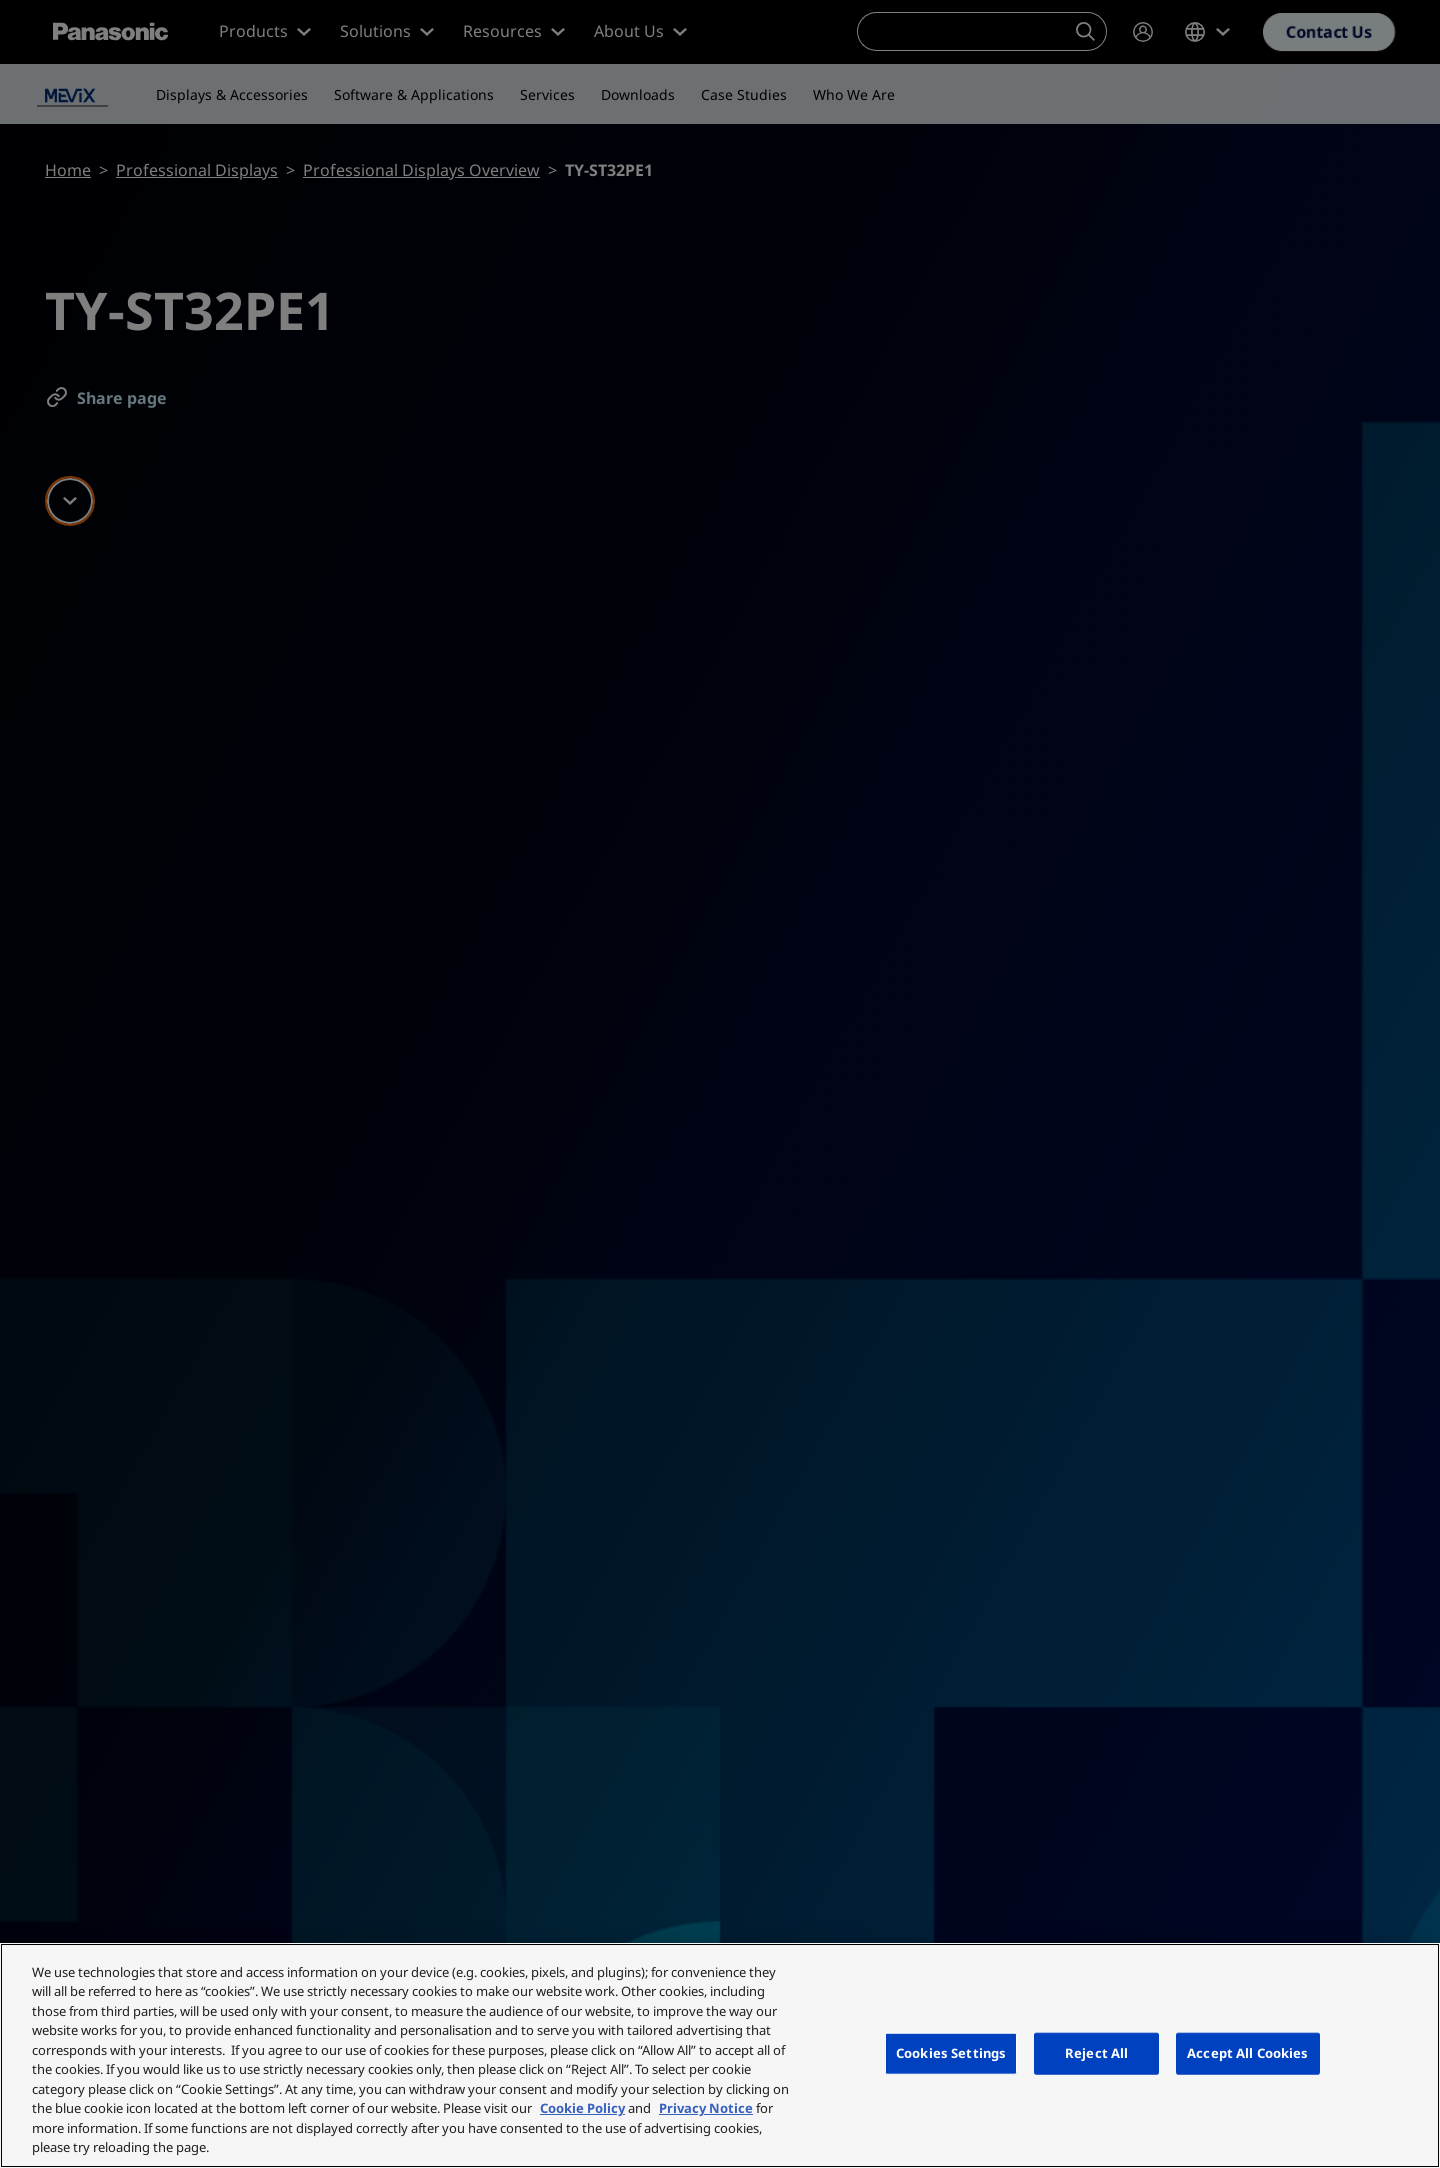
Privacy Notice (706, 2108)
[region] (720, 2055)
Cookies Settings (951, 2053)
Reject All (1096, 2053)
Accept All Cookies (1247, 2053)
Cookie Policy (582, 2108)
